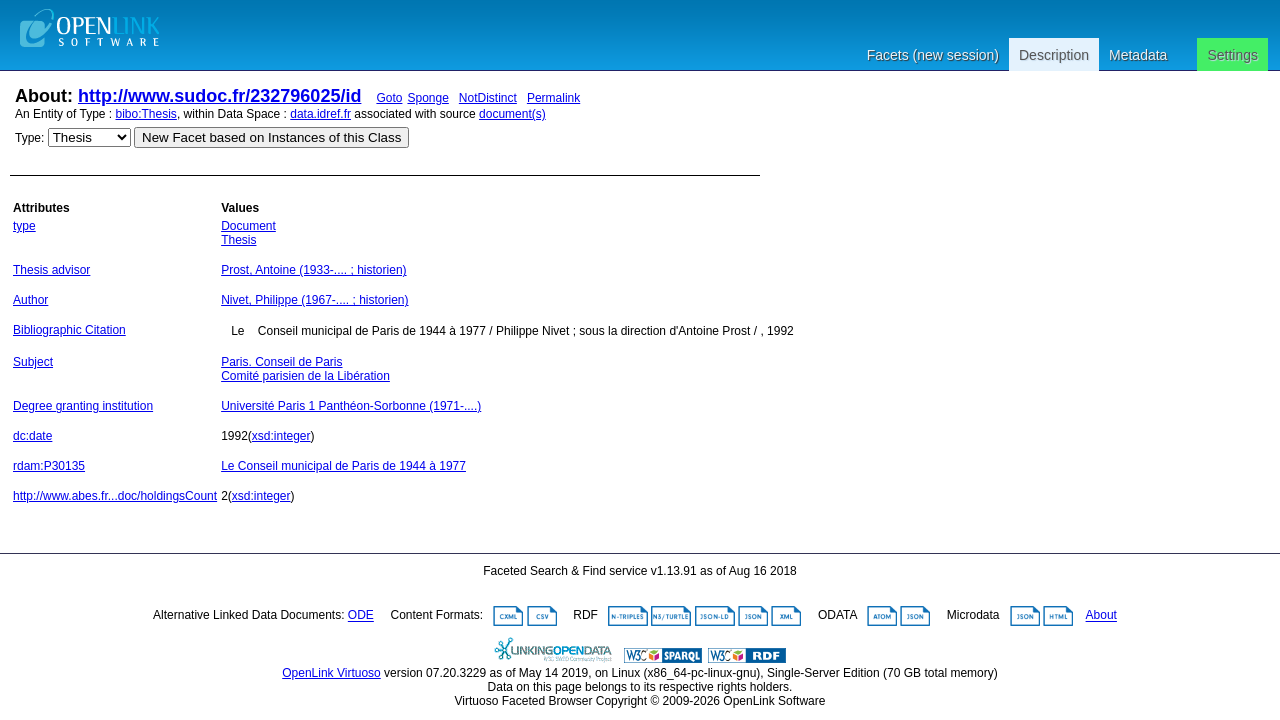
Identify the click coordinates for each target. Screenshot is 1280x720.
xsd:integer (281, 436)
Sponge (427, 98)
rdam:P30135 (49, 466)
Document (248, 226)
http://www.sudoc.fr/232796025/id (219, 96)
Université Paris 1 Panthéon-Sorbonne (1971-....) (351, 406)
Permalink (553, 98)
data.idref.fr (320, 114)
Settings (1232, 55)
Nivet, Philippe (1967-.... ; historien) (314, 300)
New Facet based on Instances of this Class (271, 137)
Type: (29, 138)
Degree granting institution (83, 406)
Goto (389, 98)
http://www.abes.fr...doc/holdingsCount (115, 496)
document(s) (512, 114)
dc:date (32, 436)
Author (30, 300)
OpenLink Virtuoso (331, 673)
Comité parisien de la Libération (305, 376)
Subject (33, 362)
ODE (361, 616)
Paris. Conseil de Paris (281, 362)
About (1101, 616)
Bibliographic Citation (69, 330)
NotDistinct (488, 98)
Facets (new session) (933, 55)
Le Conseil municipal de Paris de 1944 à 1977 (343, 466)
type (24, 226)
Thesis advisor (51, 270)
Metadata (1138, 55)
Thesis (238, 240)
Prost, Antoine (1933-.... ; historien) (313, 270)
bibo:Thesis (146, 114)
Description (1054, 55)
